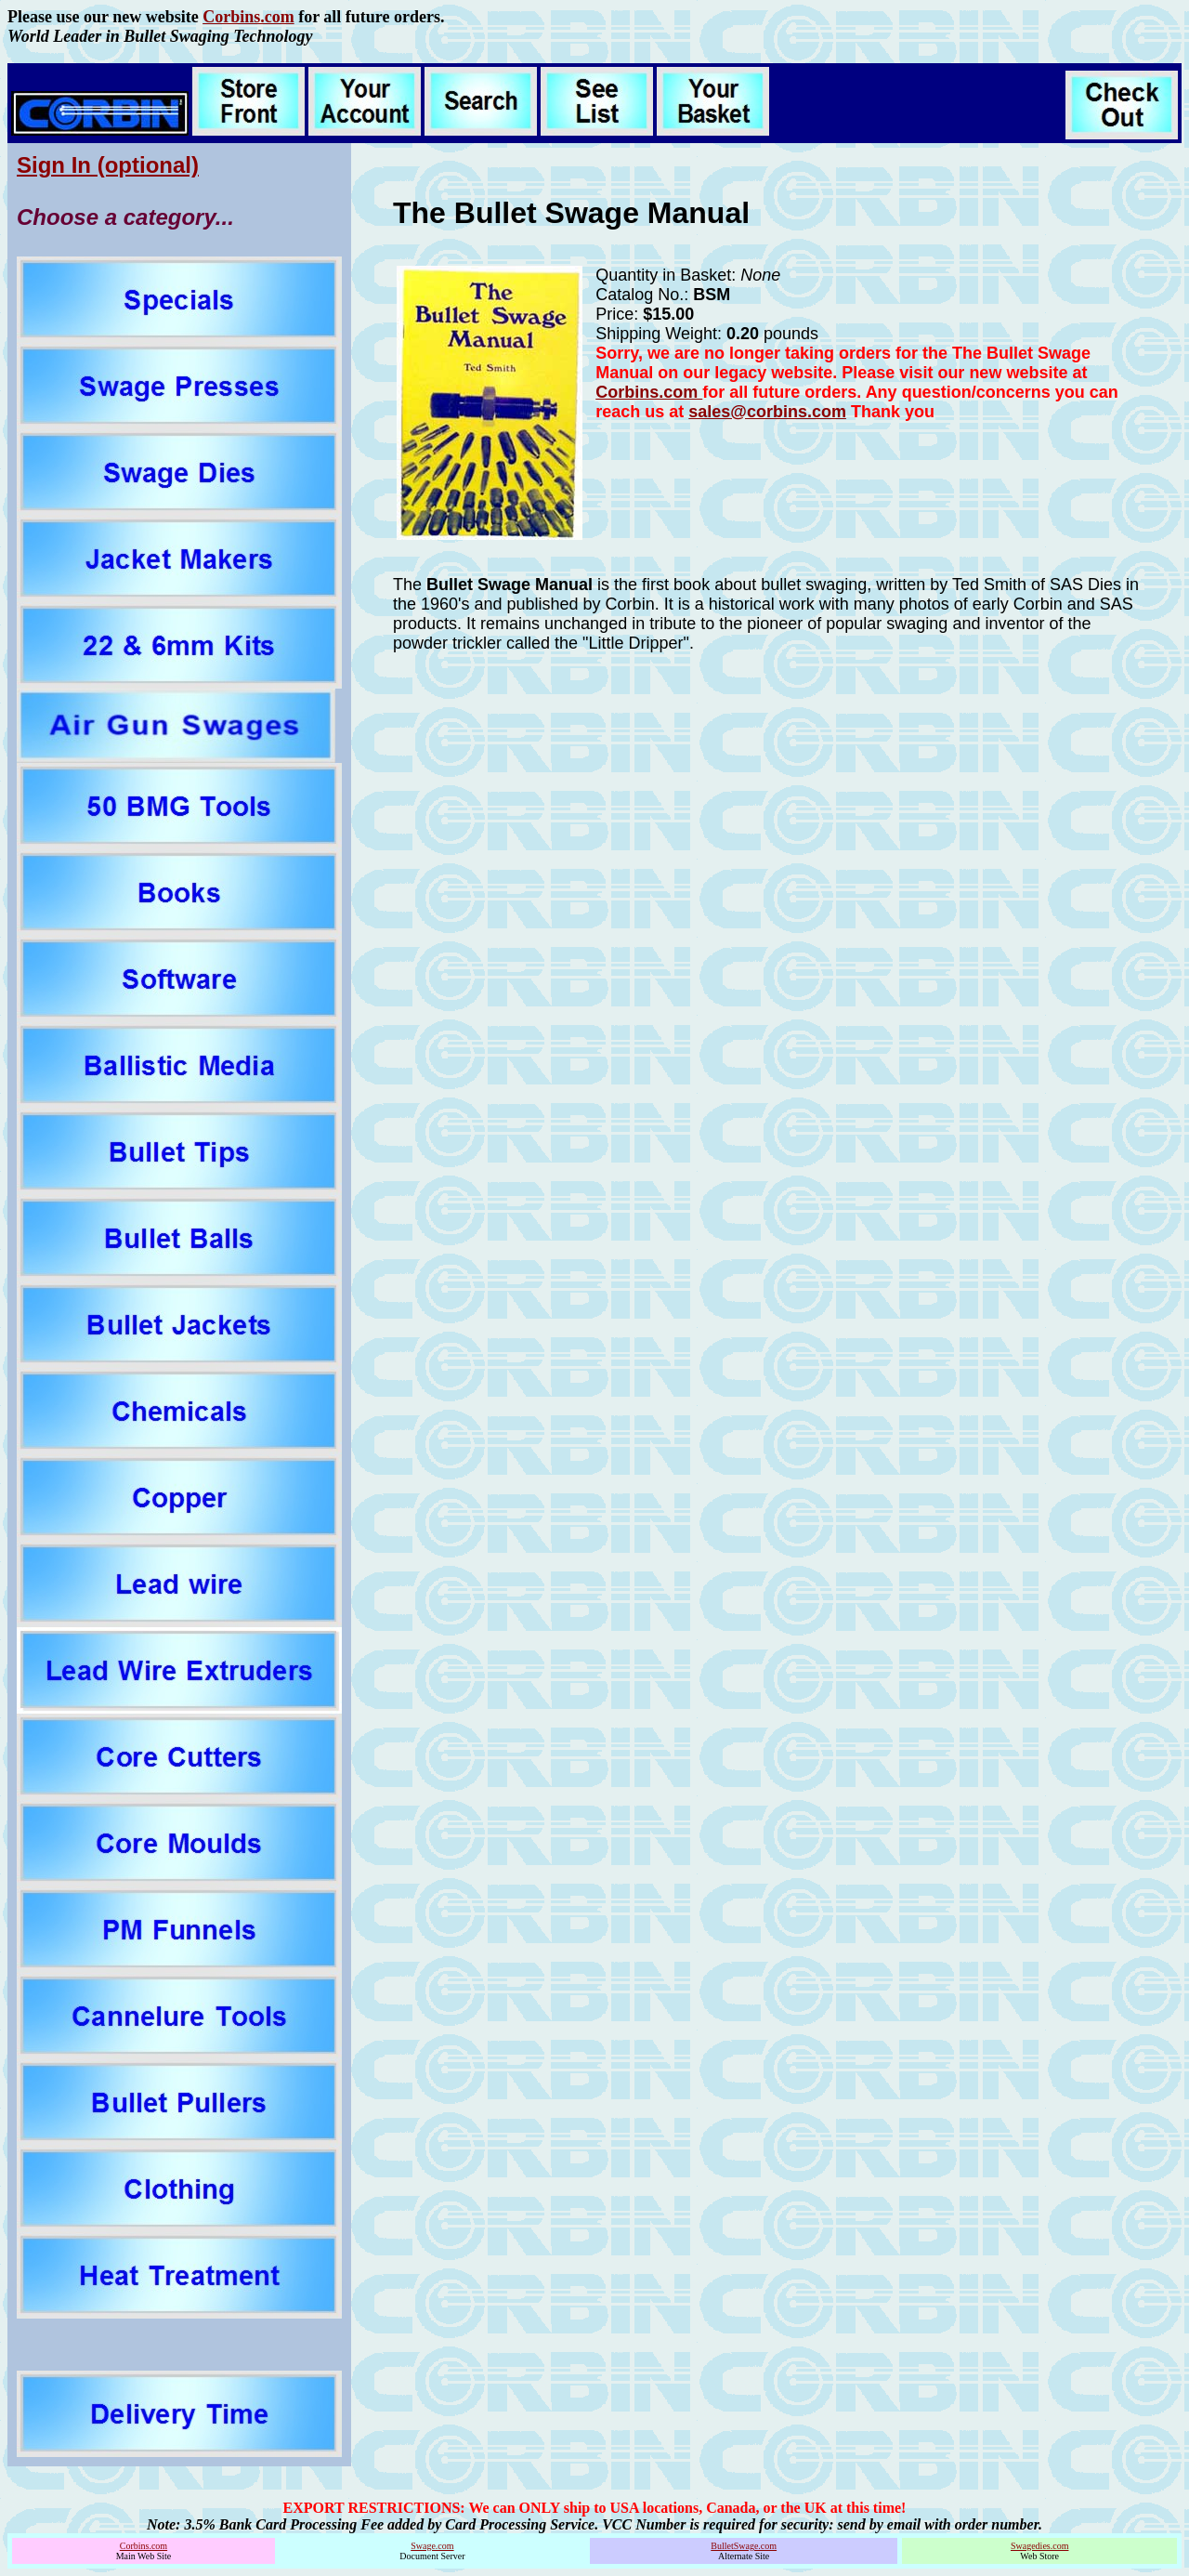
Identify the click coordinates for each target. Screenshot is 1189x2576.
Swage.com (432, 2546)
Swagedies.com (1040, 2546)
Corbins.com (248, 16)
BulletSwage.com (744, 2546)
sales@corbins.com (767, 411)
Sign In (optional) (108, 164)
